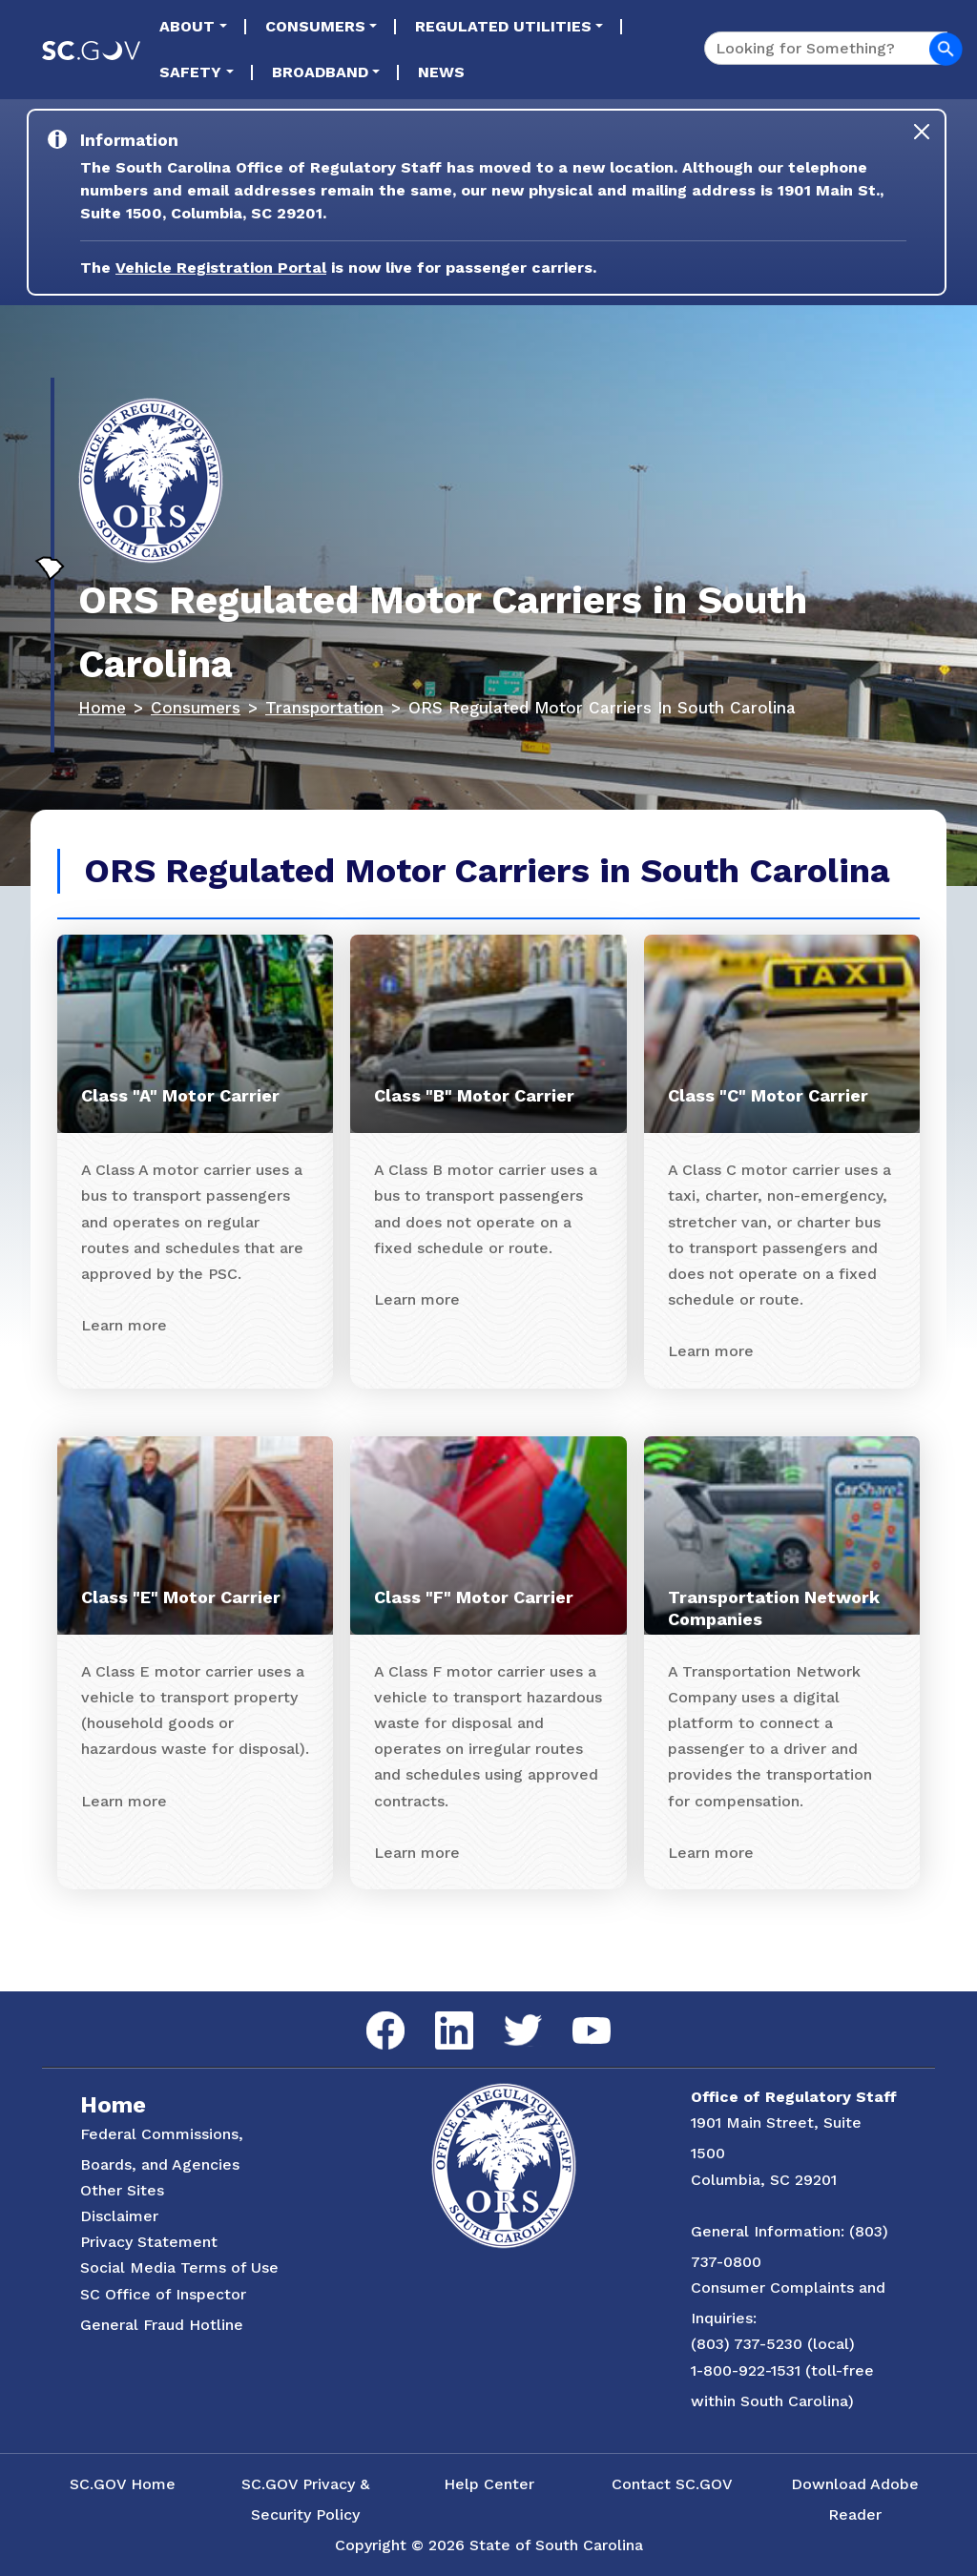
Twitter (506, 2014)
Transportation (324, 707)
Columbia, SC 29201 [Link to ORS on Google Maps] (764, 2180)
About (187, 26)
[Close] (921, 131)
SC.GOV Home (123, 2484)
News (441, 72)
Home (102, 707)
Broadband (320, 72)
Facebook (370, 2011)
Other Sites (122, 2190)
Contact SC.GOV (672, 2484)
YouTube (575, 2017)
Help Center (489, 2484)
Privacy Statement (149, 2242)
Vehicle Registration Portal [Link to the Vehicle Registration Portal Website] (220, 267)
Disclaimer (119, 2216)
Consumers (315, 26)
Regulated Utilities (503, 26)
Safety (190, 72)
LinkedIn (438, 2011)
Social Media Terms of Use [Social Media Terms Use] (179, 2267)
